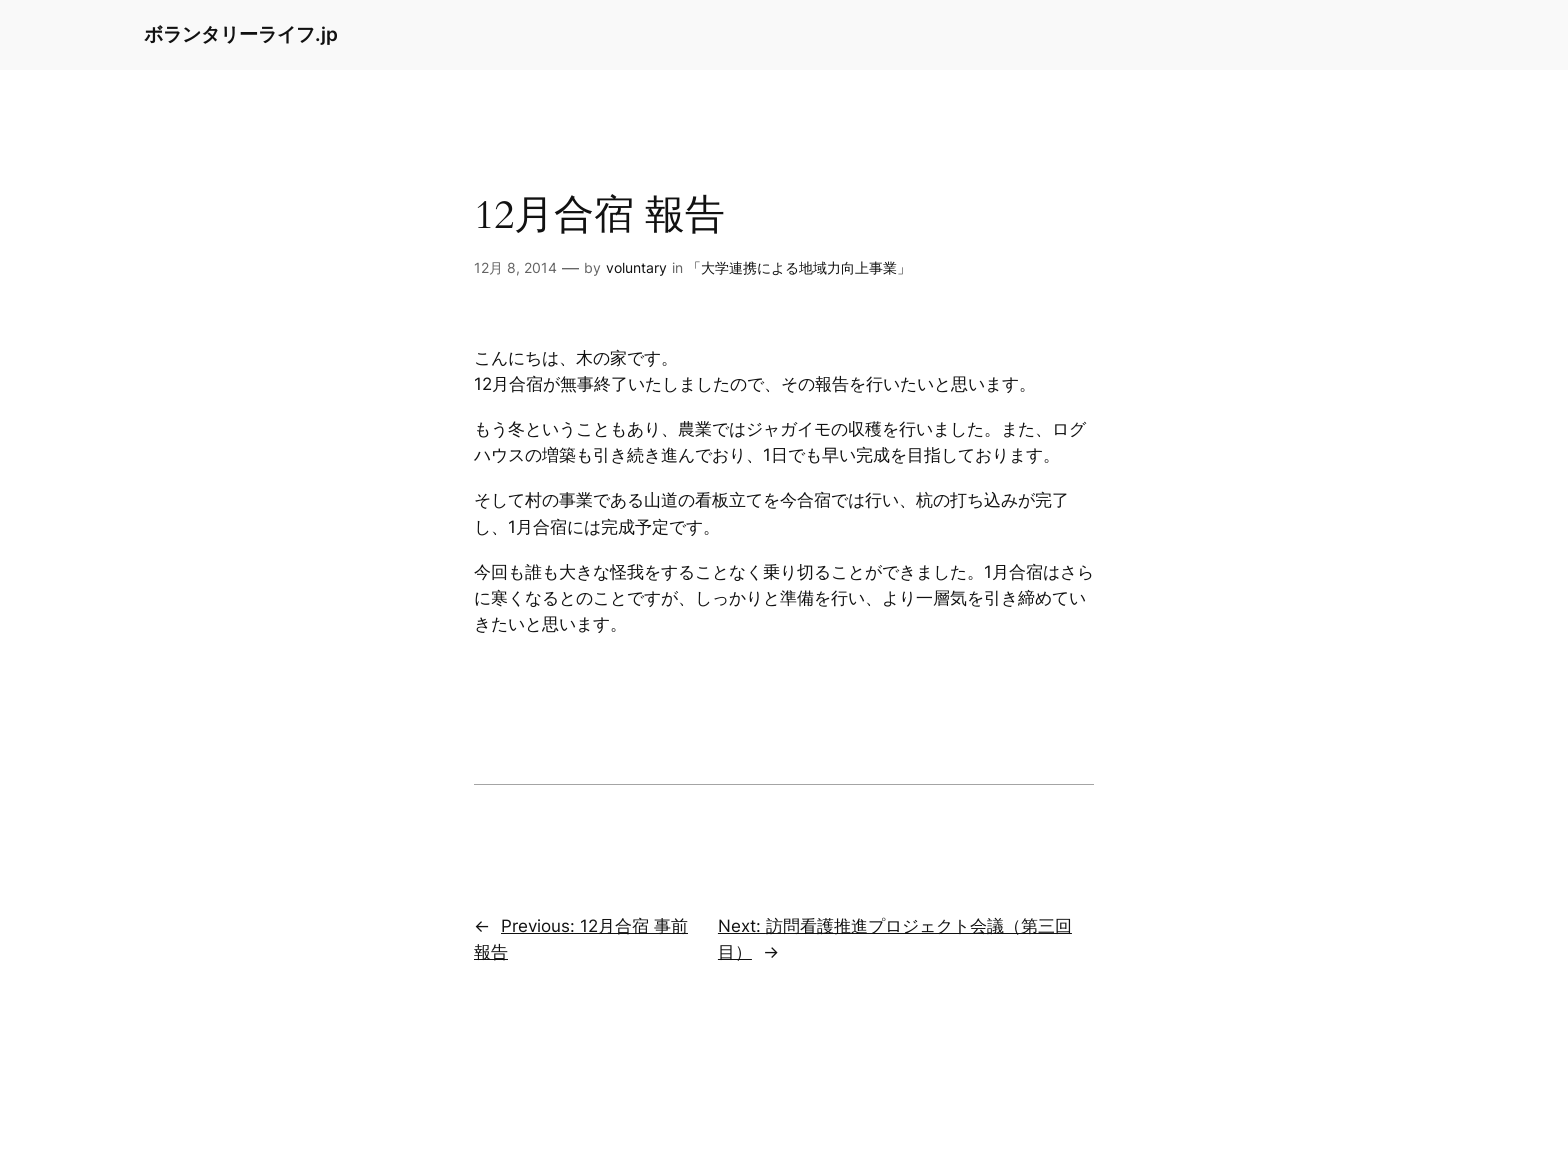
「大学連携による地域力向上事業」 (799, 267)
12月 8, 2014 (515, 267)
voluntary (636, 267)
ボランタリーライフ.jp (241, 34)
